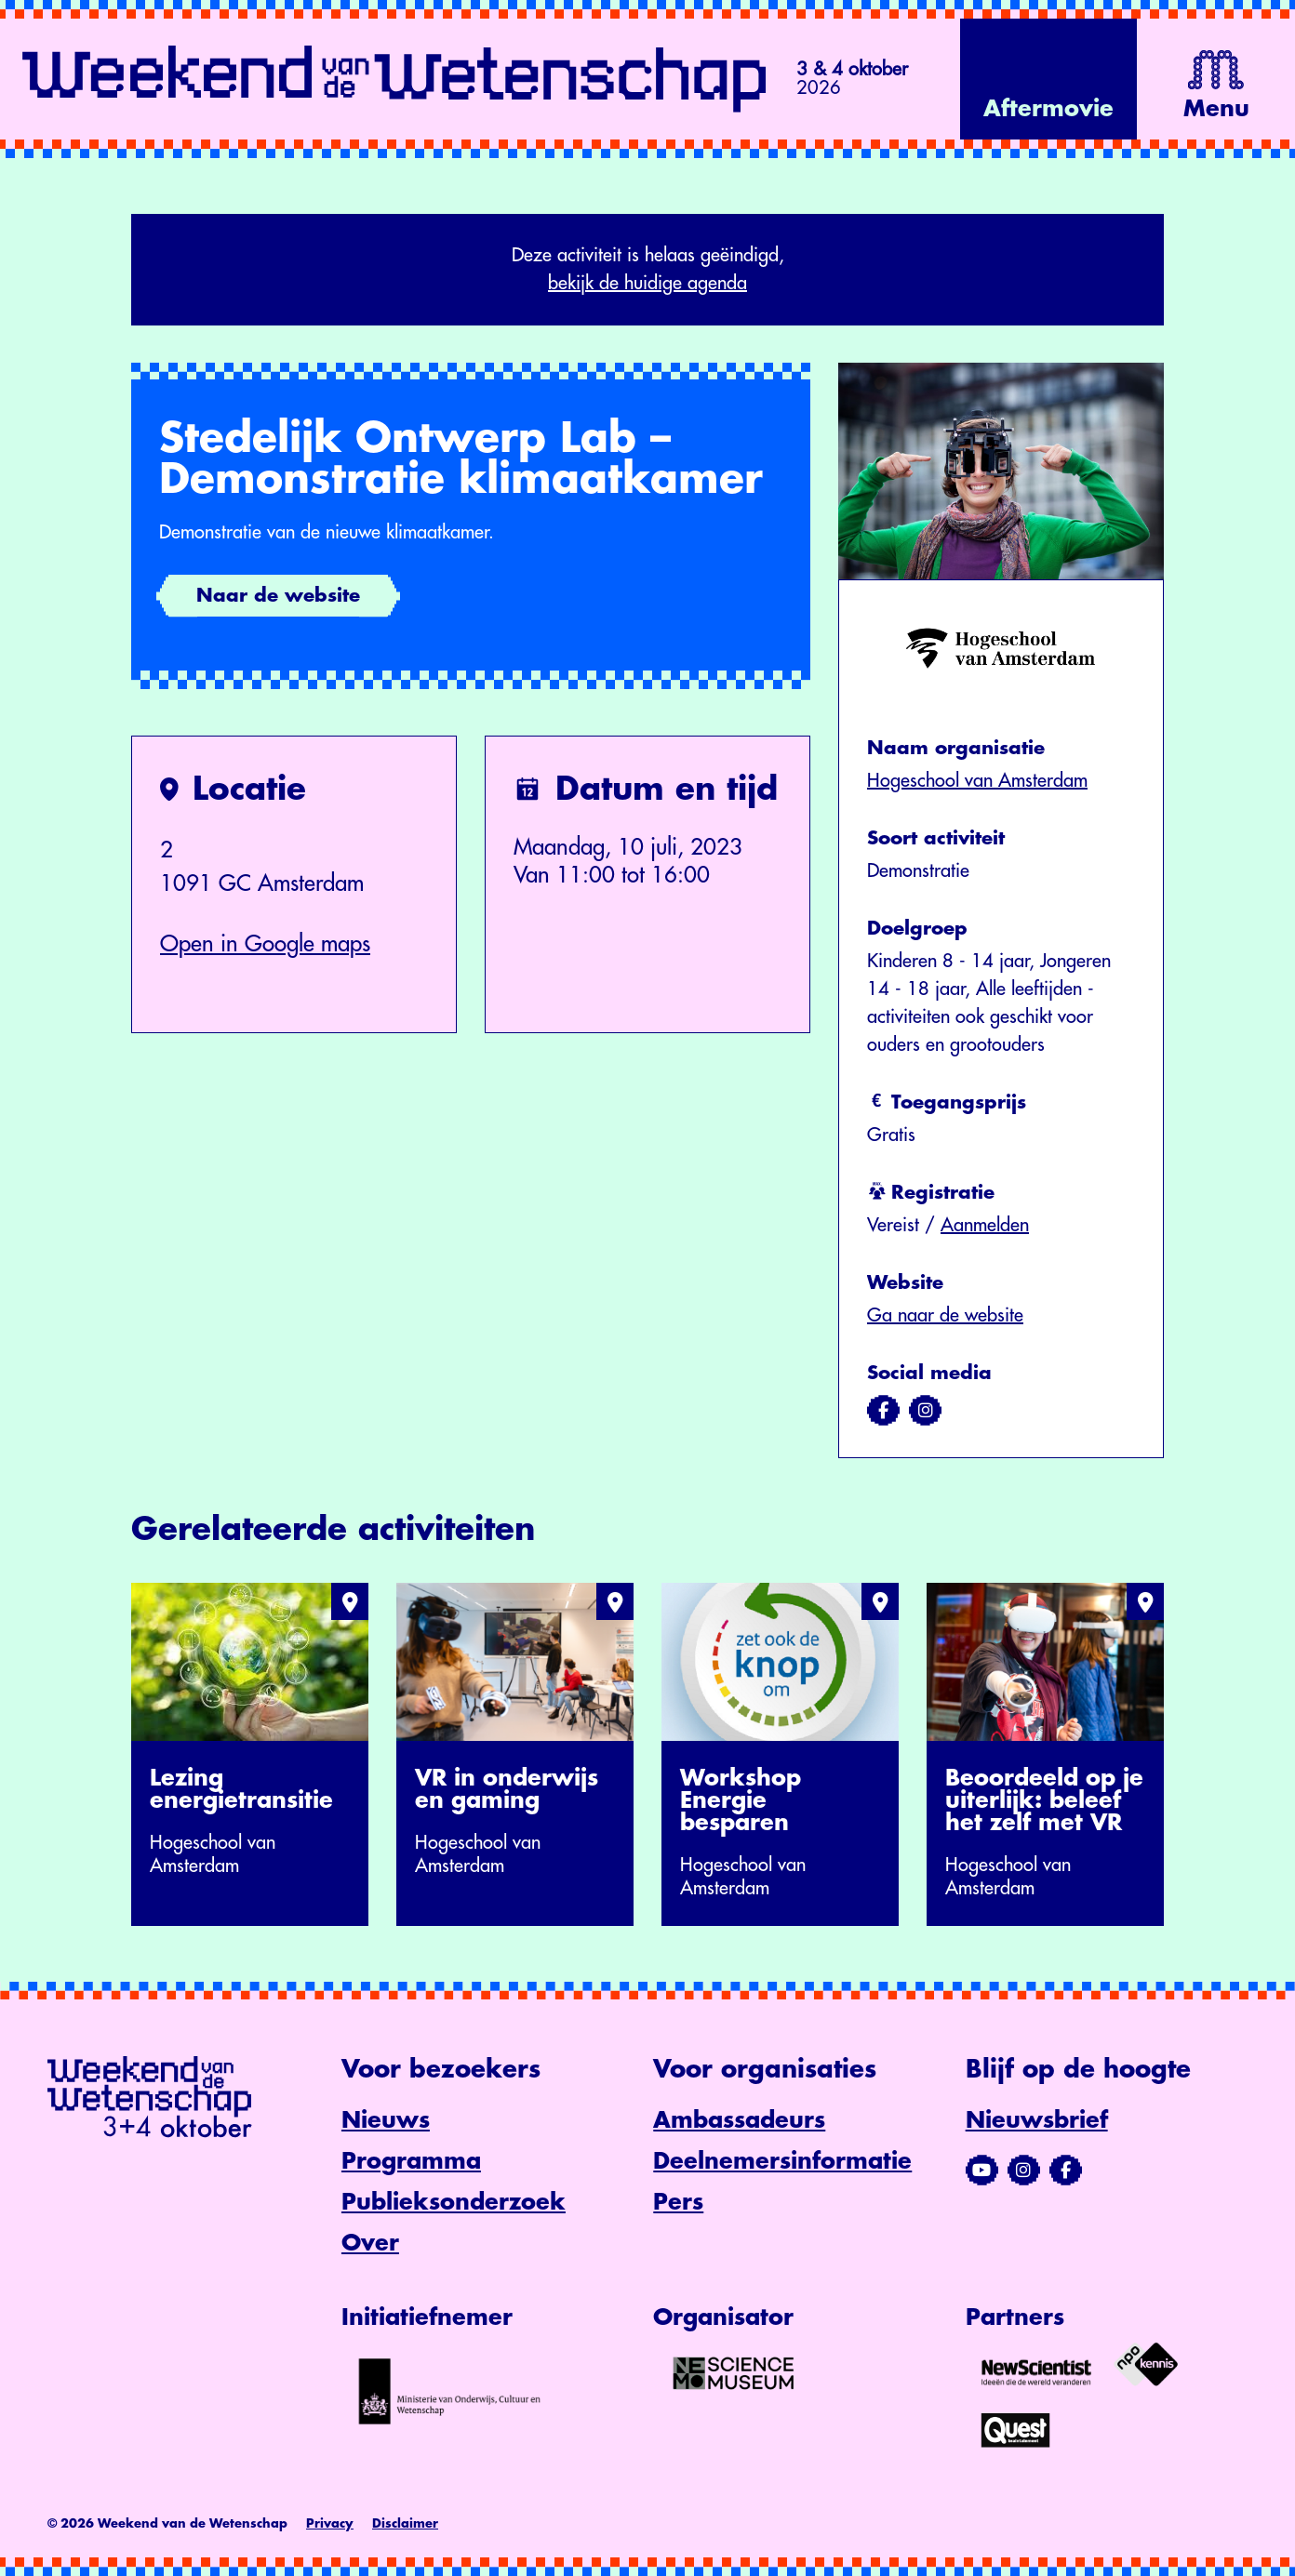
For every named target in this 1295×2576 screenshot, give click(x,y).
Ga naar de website (945, 1315)
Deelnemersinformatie (782, 2161)
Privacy (330, 2523)
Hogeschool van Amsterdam (977, 780)
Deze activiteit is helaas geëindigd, (647, 272)
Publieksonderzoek (453, 2202)
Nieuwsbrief (1037, 2120)
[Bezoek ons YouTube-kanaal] (982, 2170)
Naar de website (278, 595)
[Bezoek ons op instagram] (925, 1410)
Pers (678, 2202)
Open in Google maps (265, 944)
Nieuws (385, 2120)
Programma (411, 2161)
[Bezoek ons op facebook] (883, 1410)
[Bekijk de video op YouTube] (1048, 79)
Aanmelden (985, 1225)
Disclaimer (405, 2523)
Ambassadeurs (739, 2120)
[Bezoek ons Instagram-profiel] (1024, 2170)
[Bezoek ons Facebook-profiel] (1065, 2170)
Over (370, 2243)
